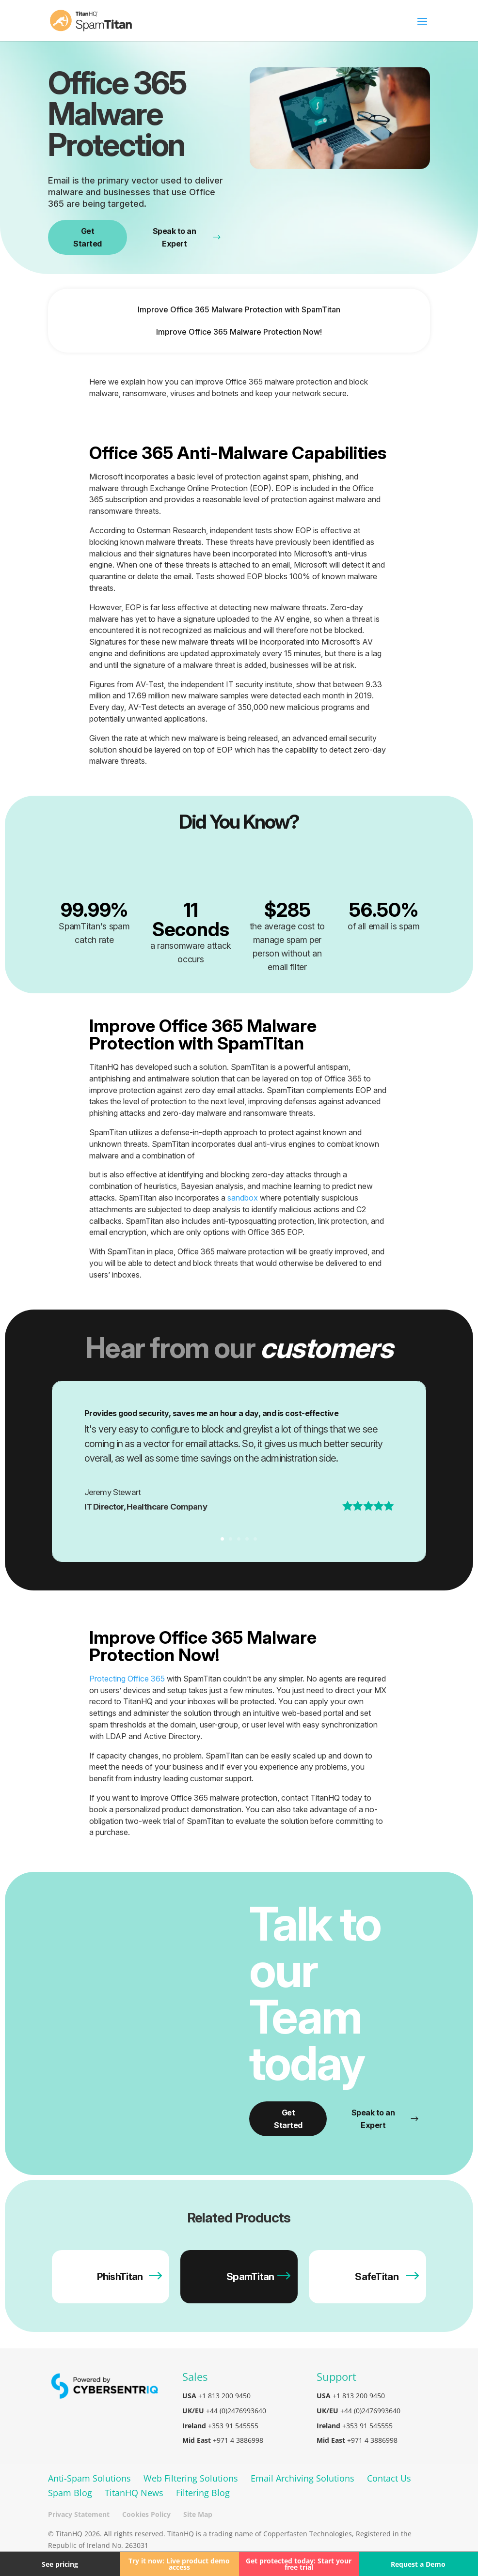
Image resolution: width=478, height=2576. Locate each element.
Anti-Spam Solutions (89, 2478)
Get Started (87, 237)
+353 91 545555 (233, 2425)
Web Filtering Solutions (190, 2478)
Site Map (197, 2514)
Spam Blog (70, 2493)
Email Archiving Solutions (302, 2478)
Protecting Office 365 (127, 1678)
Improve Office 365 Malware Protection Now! (239, 332)
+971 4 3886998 (238, 2440)
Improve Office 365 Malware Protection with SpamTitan (239, 309)
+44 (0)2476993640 (236, 2410)
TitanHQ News (134, 2493)
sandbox (242, 1198)
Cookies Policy (146, 2514)
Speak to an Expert (187, 237)
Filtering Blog (203, 2493)
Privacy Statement (79, 2514)
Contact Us (389, 2478)
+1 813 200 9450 (224, 2395)
